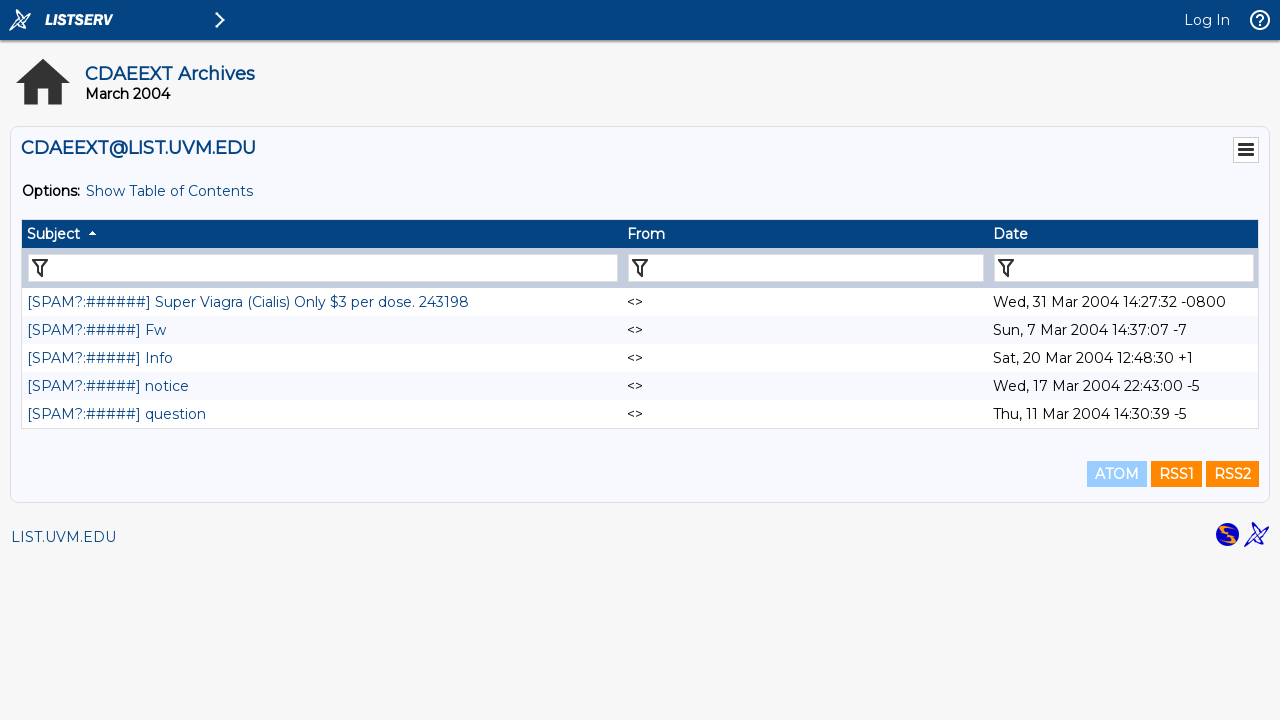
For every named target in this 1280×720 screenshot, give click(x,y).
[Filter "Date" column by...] (1124, 268)
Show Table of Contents (169, 191)
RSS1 (1176, 474)
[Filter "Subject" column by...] (323, 268)
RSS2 (1232, 474)
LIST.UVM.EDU (63, 537)
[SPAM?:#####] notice (108, 386)
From (646, 234)
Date (1010, 234)
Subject (53, 234)
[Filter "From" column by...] (806, 268)
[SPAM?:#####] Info (100, 358)
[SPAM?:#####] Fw (96, 330)
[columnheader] (322, 234)
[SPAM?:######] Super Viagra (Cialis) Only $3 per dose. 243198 (248, 302)
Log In (1207, 20)
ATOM (1117, 474)
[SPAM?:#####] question (116, 414)
